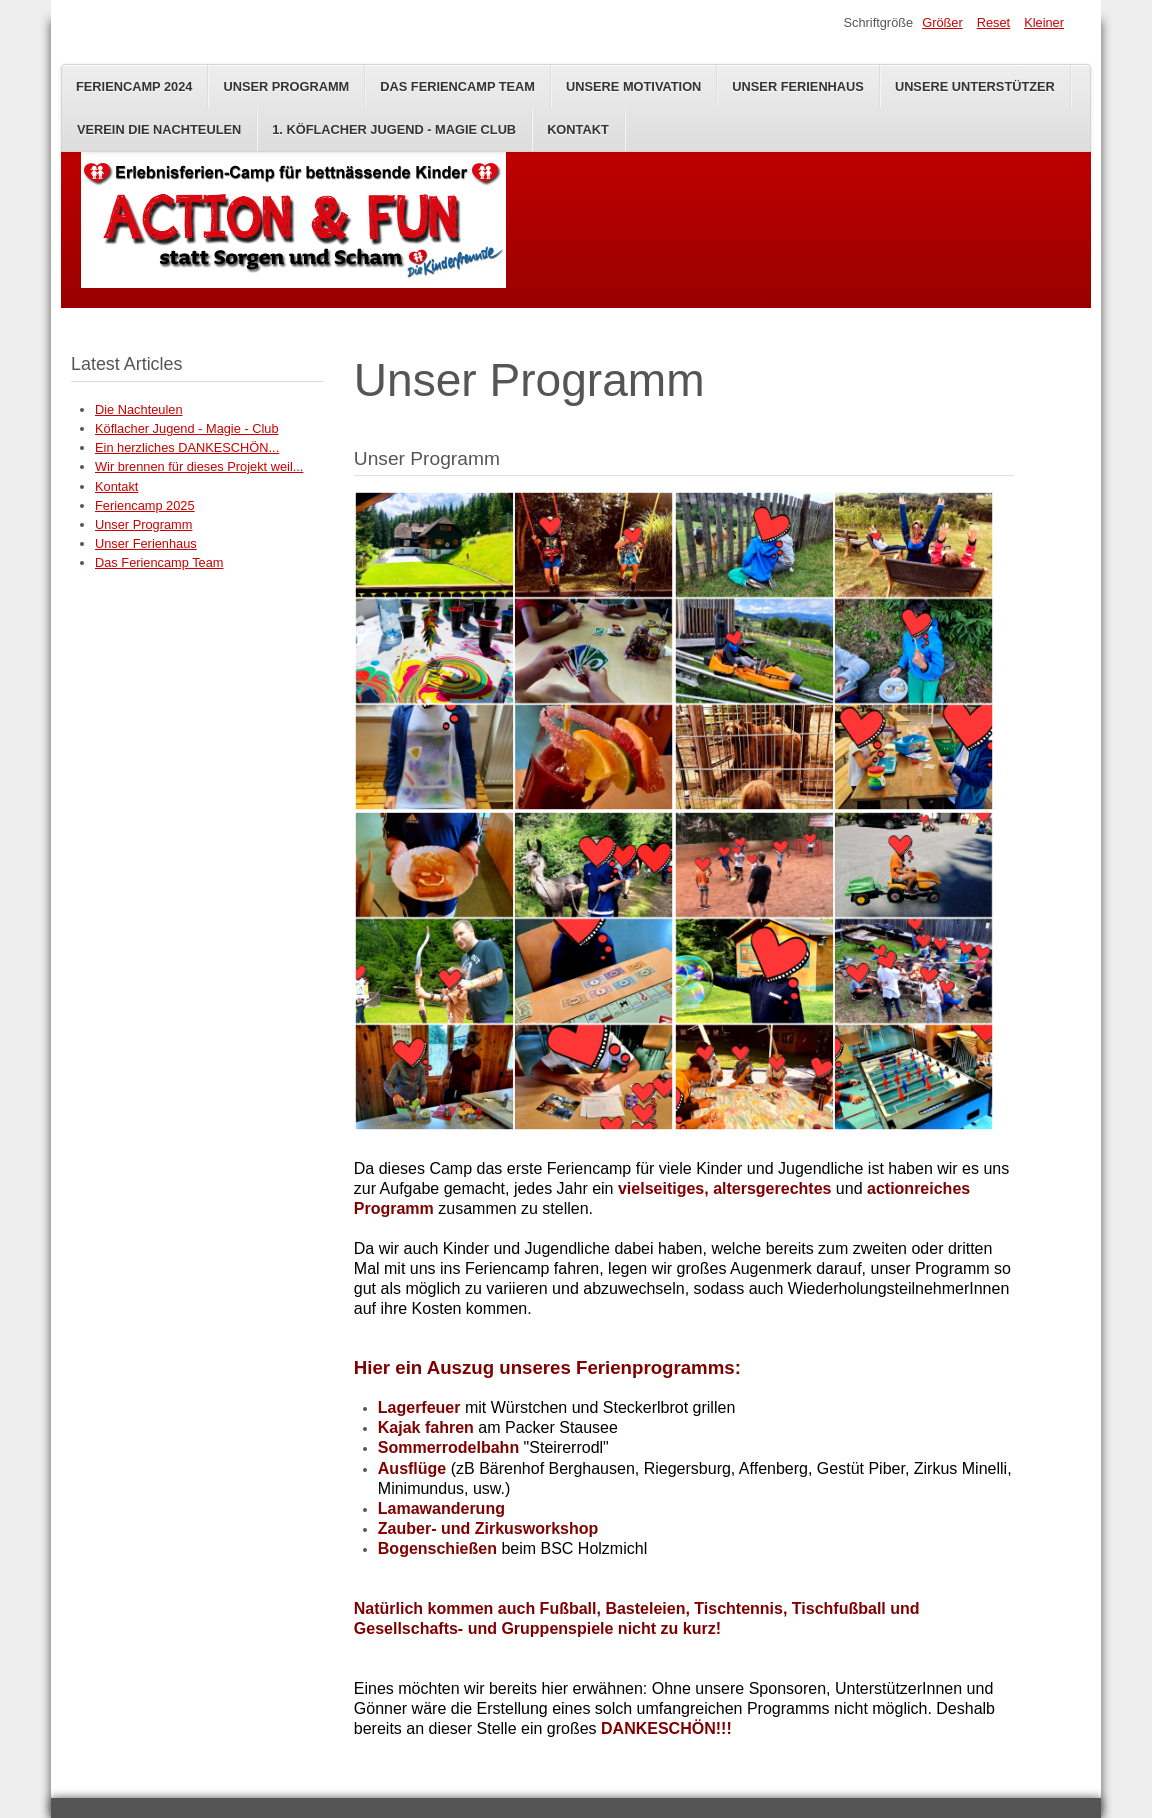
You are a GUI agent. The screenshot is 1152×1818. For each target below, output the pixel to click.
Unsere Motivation (633, 86)
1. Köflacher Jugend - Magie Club (394, 129)
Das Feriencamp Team (457, 86)
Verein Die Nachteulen (159, 129)
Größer (942, 22)
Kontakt (578, 129)
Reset (993, 22)
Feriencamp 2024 (134, 86)
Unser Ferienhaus (798, 86)
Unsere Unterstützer (975, 86)
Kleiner (1044, 22)
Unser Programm (286, 86)
